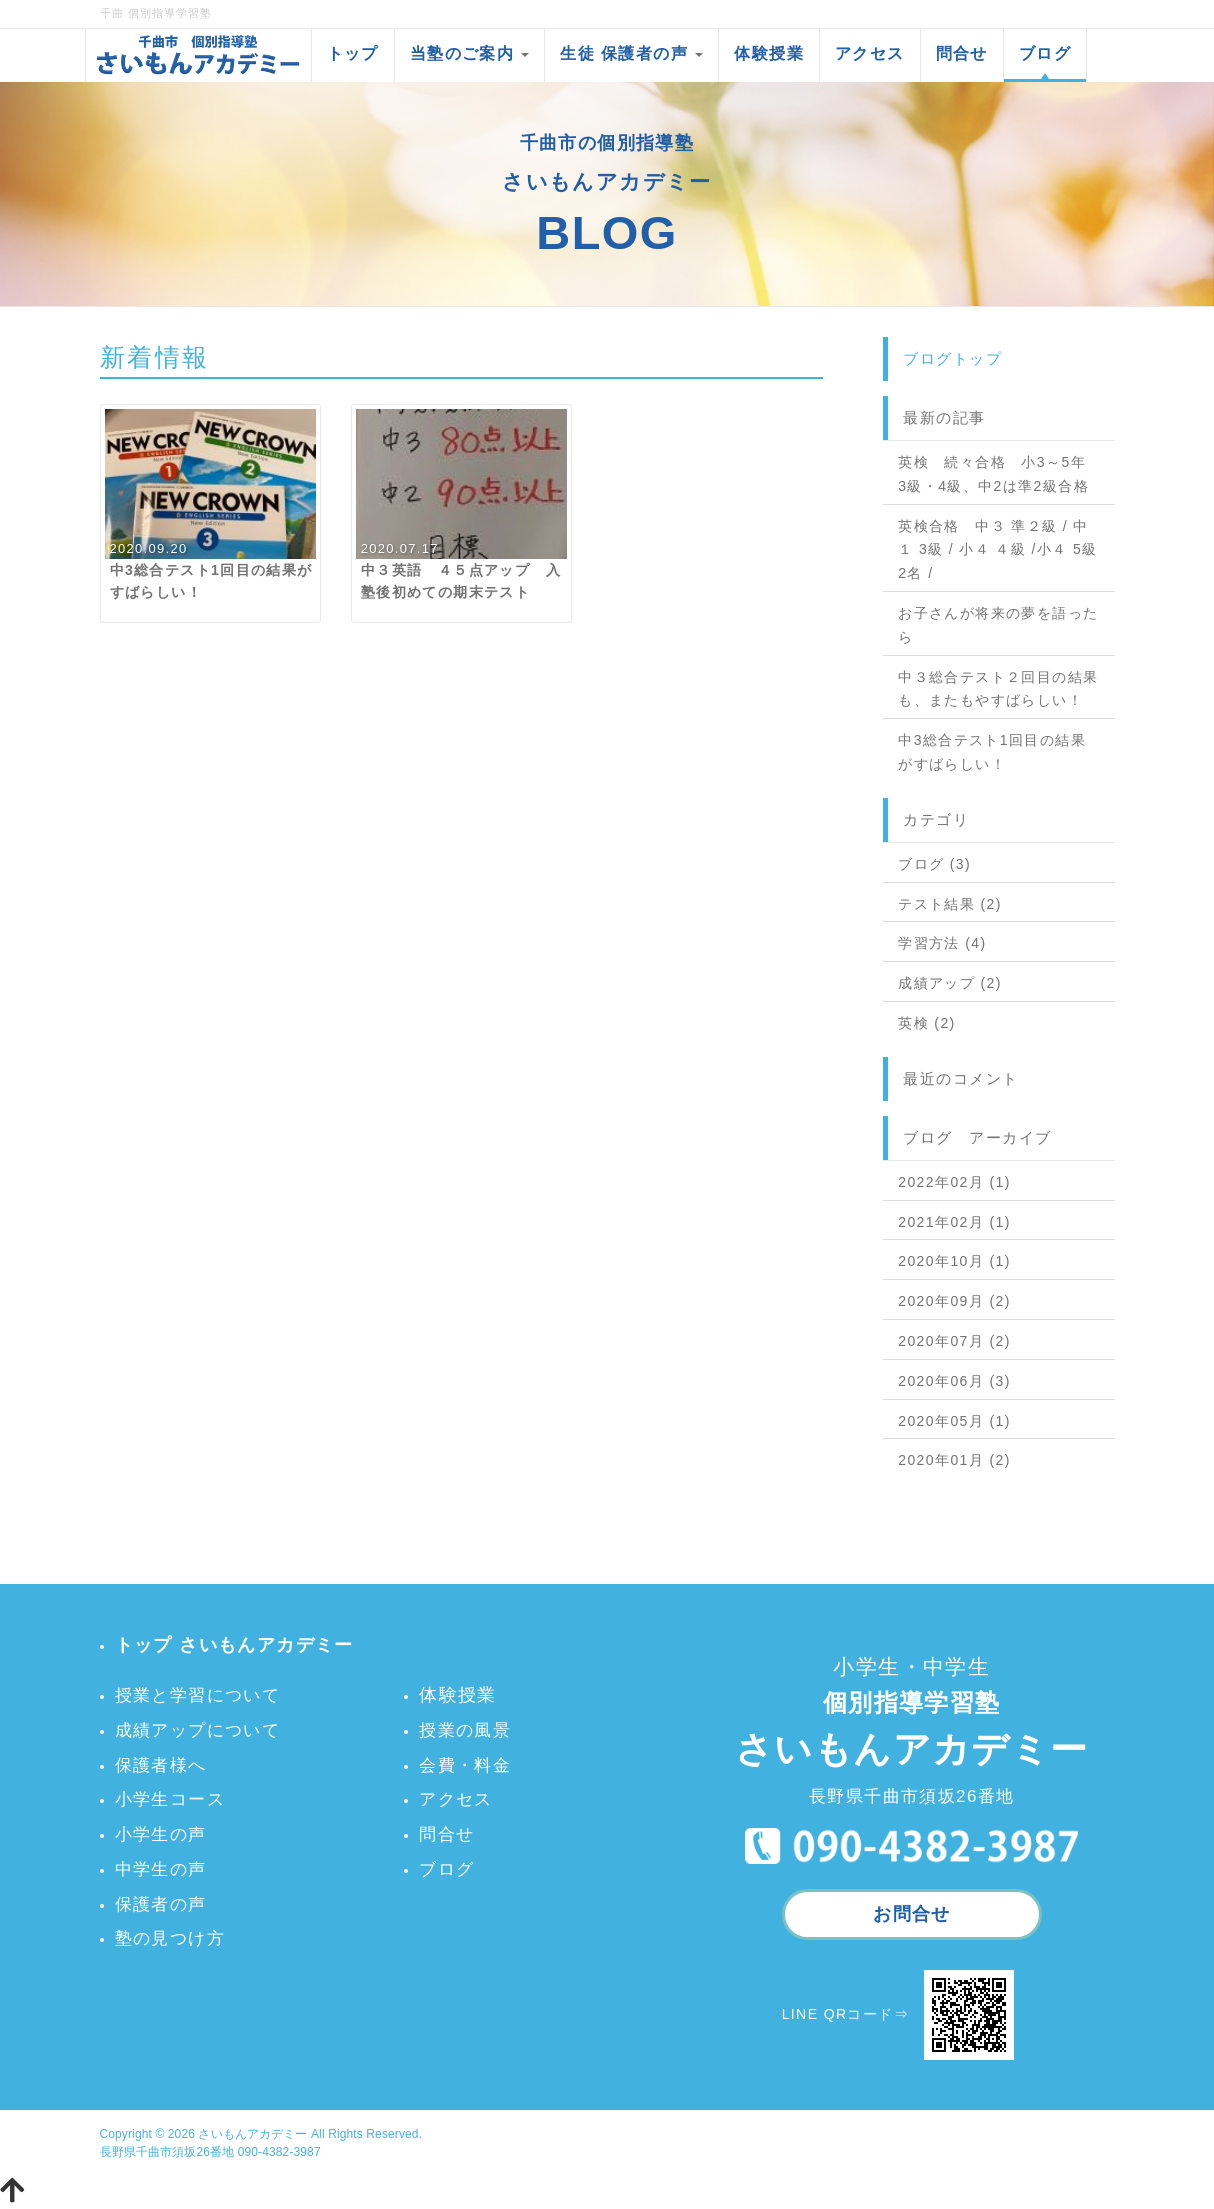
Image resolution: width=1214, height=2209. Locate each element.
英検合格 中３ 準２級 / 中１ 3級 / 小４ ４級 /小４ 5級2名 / (997, 550)
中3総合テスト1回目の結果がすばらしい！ (992, 752)
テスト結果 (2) (950, 904)
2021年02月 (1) (954, 1222)
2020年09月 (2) (954, 1301)
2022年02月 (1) (954, 1182)
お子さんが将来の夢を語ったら (998, 625)
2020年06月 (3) (954, 1381)
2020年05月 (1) (954, 1421)
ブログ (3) (934, 864)
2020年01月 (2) (954, 1460)
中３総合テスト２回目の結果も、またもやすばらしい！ (998, 689)
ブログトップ (952, 358)
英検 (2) (926, 1023)
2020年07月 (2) (954, 1341)
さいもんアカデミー (252, 2134)
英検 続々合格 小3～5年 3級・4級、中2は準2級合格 (993, 474)
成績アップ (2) (950, 983)
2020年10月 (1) (954, 1261)
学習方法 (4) (942, 943)
